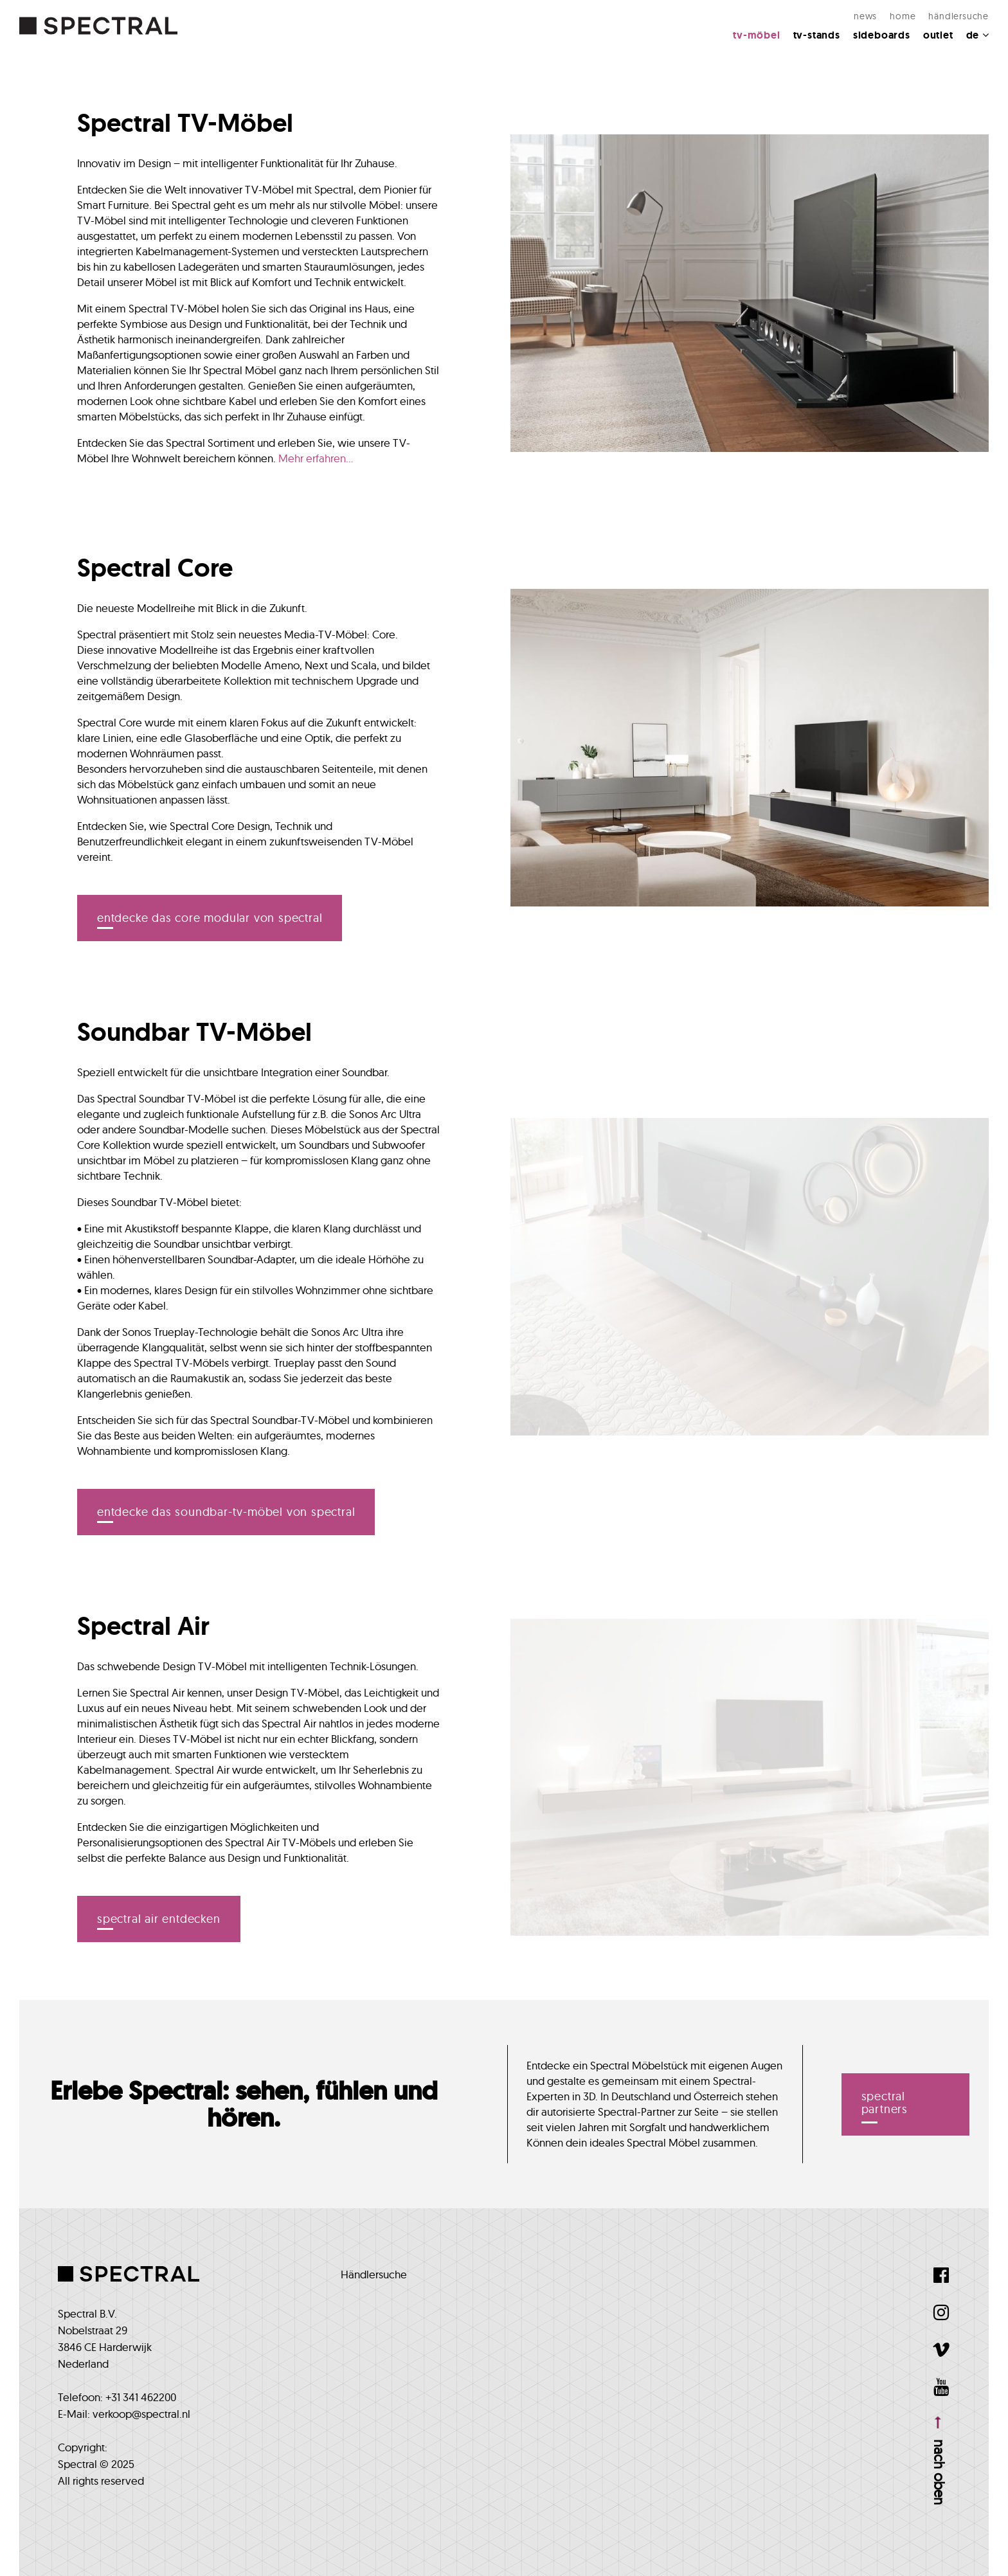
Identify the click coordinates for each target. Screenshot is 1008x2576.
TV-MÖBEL (756, 35)
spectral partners (884, 2102)
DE (977, 35)
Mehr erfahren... (315, 458)
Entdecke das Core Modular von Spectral (209, 917)
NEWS (865, 16)
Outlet (938, 35)
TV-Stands (816, 35)
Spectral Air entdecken (159, 1918)
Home (902, 16)
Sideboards (881, 35)
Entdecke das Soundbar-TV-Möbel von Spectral (226, 1511)
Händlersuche (958, 16)
